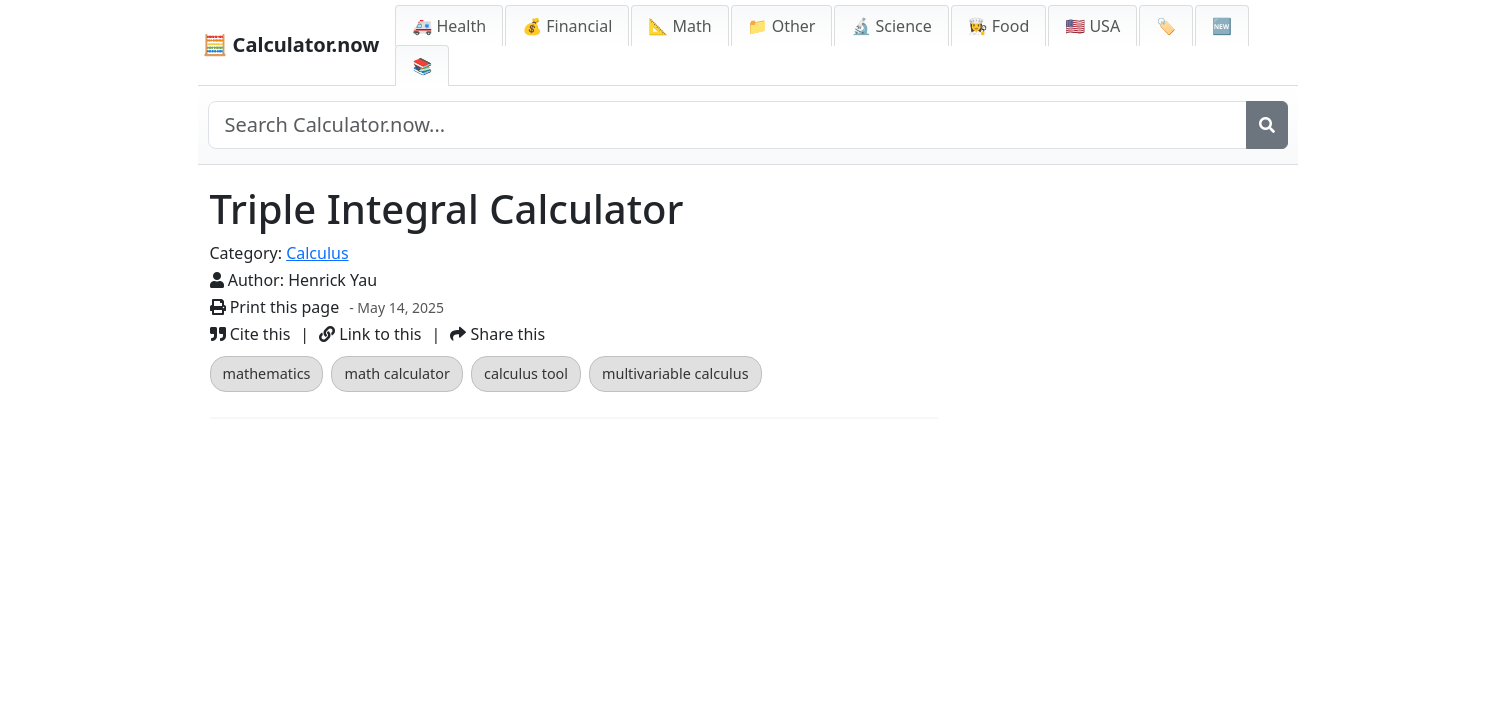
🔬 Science (891, 26)
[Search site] (727, 125)
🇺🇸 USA (1092, 26)
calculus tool (526, 373)
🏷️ (1166, 26)
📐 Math (679, 26)
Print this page (275, 307)
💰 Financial (567, 26)
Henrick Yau (332, 280)
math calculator (396, 373)
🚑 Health (449, 26)
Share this (497, 334)
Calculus (317, 253)
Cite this (250, 334)
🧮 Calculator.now (291, 44)
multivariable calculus (675, 373)
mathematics (267, 373)
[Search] (1267, 125)
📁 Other (782, 26)
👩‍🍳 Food (999, 26)
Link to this (370, 334)
